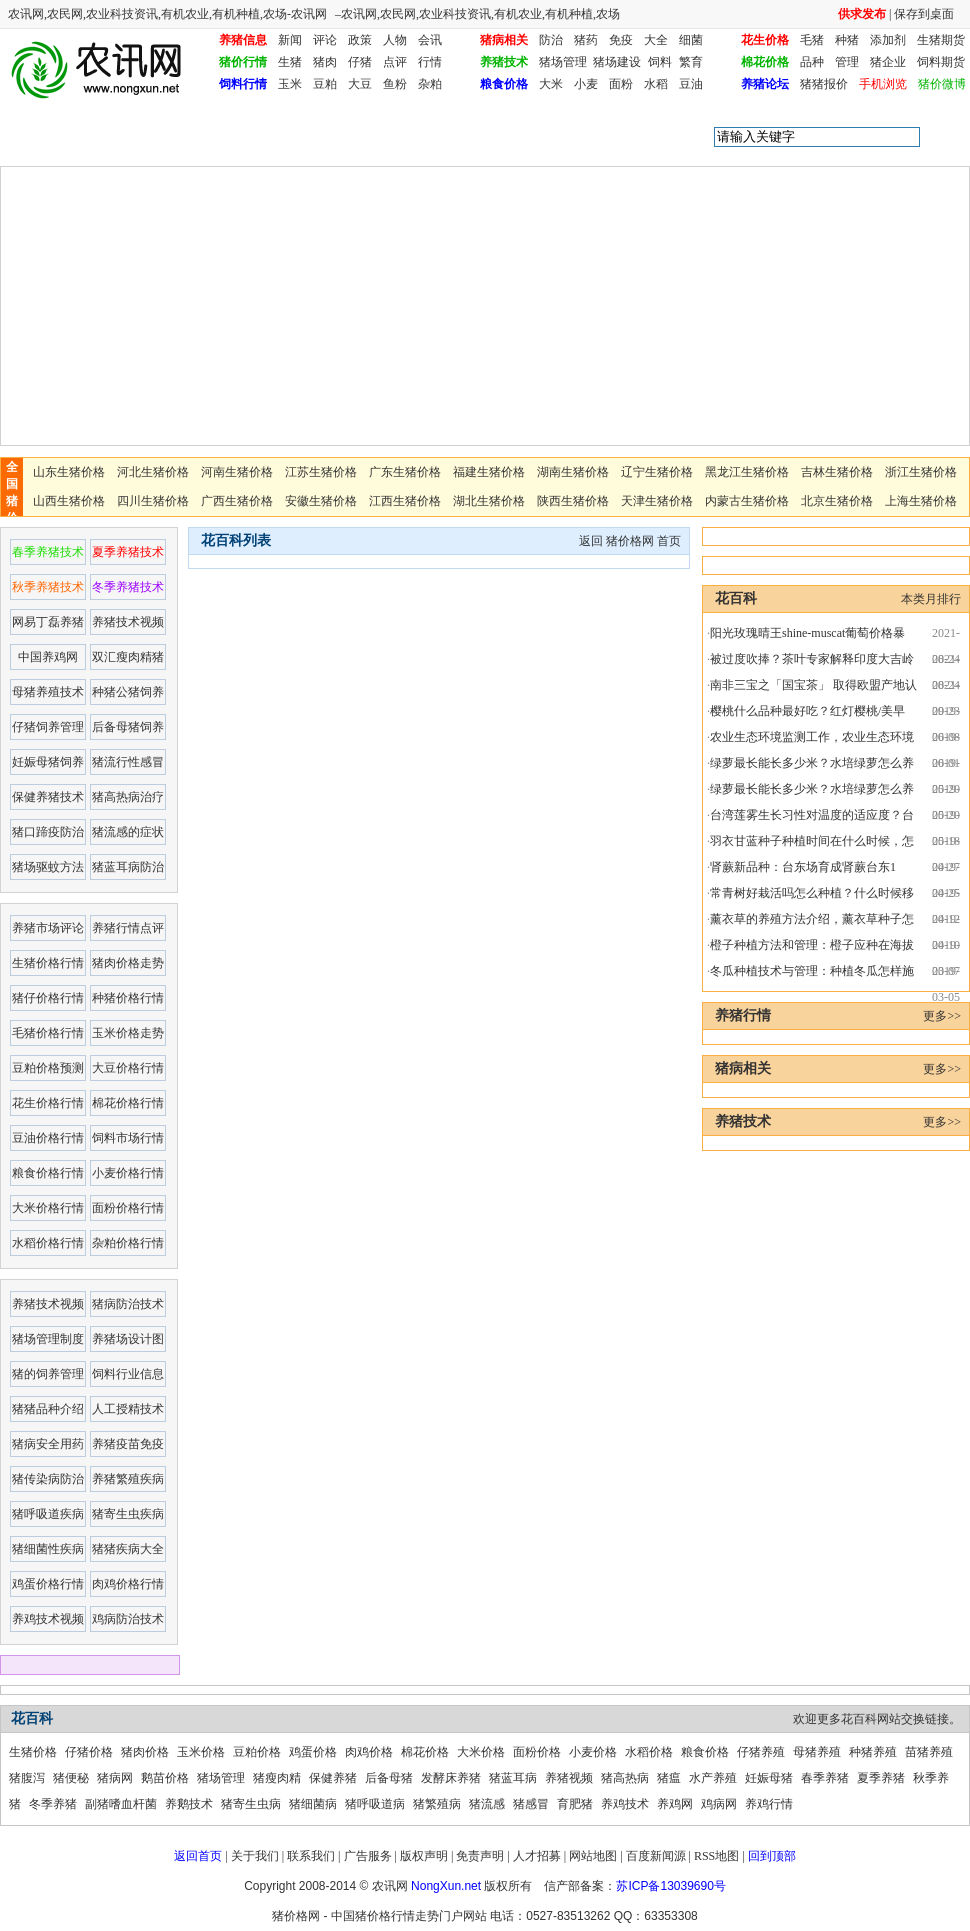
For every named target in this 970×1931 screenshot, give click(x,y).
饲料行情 (243, 84)
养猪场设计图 (128, 1339)
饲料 (660, 62)
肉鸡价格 (369, 1752)
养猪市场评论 (48, 928)
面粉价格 (537, 1752)
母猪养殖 (817, 1752)
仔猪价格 (89, 1752)
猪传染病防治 (48, 1479)
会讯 (430, 40)
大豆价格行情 (128, 1068)
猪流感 (487, 1804)
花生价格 (765, 40)
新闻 (290, 40)
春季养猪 (825, 1778)
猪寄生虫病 (251, 1804)
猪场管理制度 (48, 1339)
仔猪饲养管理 (48, 727)
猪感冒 (531, 1804)
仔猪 (360, 62)
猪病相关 (504, 40)
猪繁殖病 (437, 1804)
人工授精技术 (128, 1409)
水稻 (656, 84)
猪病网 (115, 1778)
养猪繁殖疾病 (128, 1479)
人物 (395, 40)
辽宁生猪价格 (657, 472)
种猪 (847, 40)
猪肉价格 (145, 1752)
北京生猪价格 (837, 501)
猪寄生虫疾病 (128, 1514)
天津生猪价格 (657, 501)
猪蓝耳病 (513, 1778)
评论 (325, 40)
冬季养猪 (53, 1804)
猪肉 (325, 62)
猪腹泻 (27, 1778)
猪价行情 (243, 62)
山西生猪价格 (69, 501)
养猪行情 (743, 1015)
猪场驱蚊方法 (48, 867)
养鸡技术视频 (48, 1619)
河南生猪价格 (237, 472)
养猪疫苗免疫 (128, 1444)
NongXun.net (446, 1886)
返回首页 (198, 1856)
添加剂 (888, 40)
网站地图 (593, 1856)
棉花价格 (765, 62)
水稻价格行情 (48, 1243)
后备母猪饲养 (128, 727)
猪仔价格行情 (48, 998)
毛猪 (812, 40)
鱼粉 (395, 84)
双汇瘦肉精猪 (128, 657)
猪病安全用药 (48, 1444)
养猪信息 (243, 40)
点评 (395, 62)
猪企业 (888, 62)
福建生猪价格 (489, 472)
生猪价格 (33, 1752)
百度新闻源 (656, 1856)
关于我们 (255, 1856)
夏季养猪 (881, 1778)
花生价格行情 (48, 1103)
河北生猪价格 (153, 472)
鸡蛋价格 (313, 1752)
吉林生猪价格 (837, 472)
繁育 (691, 62)
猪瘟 (669, 1778)
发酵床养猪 (451, 1778)
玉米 (290, 84)
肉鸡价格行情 (128, 1584)
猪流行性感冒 (128, 762)
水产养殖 (713, 1778)
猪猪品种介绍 (48, 1409)
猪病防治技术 (128, 1304)
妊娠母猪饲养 (48, 762)
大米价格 (481, 1752)
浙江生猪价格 (921, 472)
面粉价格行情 (128, 1208)
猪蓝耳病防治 (128, 867)
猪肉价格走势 (128, 963)
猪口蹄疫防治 (48, 832)
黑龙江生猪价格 (747, 472)
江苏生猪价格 (321, 472)
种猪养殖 (873, 1752)
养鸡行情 (769, 1804)
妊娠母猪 (769, 1778)
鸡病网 (719, 1804)
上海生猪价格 (921, 501)
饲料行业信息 (128, 1374)
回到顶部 (772, 1856)
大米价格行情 (48, 1208)
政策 (360, 40)
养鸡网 (675, 1804)
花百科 (113, 137)
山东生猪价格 (69, 472)
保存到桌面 (924, 14)
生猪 (290, 62)
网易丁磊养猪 (48, 622)
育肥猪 (575, 1804)
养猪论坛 (765, 84)
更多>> (942, 1016)
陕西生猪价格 (573, 501)
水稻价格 (649, 1752)
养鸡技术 (625, 1804)
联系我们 (311, 1856)
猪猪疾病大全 (128, 1549)
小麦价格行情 (128, 1173)
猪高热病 (625, 1778)
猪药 (586, 40)
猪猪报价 (824, 84)
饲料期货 (941, 62)
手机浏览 (883, 84)
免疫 (621, 40)
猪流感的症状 (128, 832)
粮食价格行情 (48, 1173)
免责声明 (480, 1856)
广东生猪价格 (405, 472)
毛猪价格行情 (48, 1033)
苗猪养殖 (929, 1752)
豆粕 (325, 84)
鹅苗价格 (165, 1778)
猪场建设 (617, 62)
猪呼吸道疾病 (48, 1514)
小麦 (586, 84)
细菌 (691, 40)
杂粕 (430, 84)
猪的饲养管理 (48, 1374)
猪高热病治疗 (128, 797)
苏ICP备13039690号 (670, 1886)
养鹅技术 (189, 1804)
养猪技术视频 (128, 622)
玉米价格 (201, 1752)
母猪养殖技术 (48, 692)
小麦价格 (593, 1752)
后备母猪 (389, 1778)
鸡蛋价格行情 (48, 1584)
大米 (551, 84)
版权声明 (424, 1856)
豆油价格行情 (48, 1138)
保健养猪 (333, 1778)
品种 (812, 62)
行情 (430, 62)
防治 (551, 40)
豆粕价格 (257, 1752)
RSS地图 (716, 1856)
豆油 (691, 84)
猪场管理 (563, 62)
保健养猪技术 (48, 797)
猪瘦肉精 (277, 1778)
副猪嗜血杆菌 (121, 1804)
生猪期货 (941, 40)
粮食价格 (504, 84)
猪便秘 (71, 1778)
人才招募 (537, 1856)
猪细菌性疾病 (48, 1549)
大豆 (360, 84)
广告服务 (368, 1856)
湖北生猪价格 (489, 501)
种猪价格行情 (128, 998)
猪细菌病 (313, 1804)
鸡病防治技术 (128, 1619)
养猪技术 (504, 62)
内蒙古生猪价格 (747, 501)
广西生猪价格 (237, 501)
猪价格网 (630, 541)
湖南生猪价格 (573, 472)
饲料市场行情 (128, 1138)
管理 (847, 62)
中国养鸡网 (48, 657)
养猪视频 (569, 1778)
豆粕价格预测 (48, 1068)
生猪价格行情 (48, 963)
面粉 (621, 84)
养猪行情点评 (128, 928)
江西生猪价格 (405, 501)
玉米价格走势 (128, 1033)
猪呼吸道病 (375, 1804)
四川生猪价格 (153, 501)
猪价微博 (942, 84)
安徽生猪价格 (321, 501)
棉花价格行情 (128, 1103)
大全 (656, 40)
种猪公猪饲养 (128, 692)
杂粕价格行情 (128, 1243)
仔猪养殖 (761, 1752)
